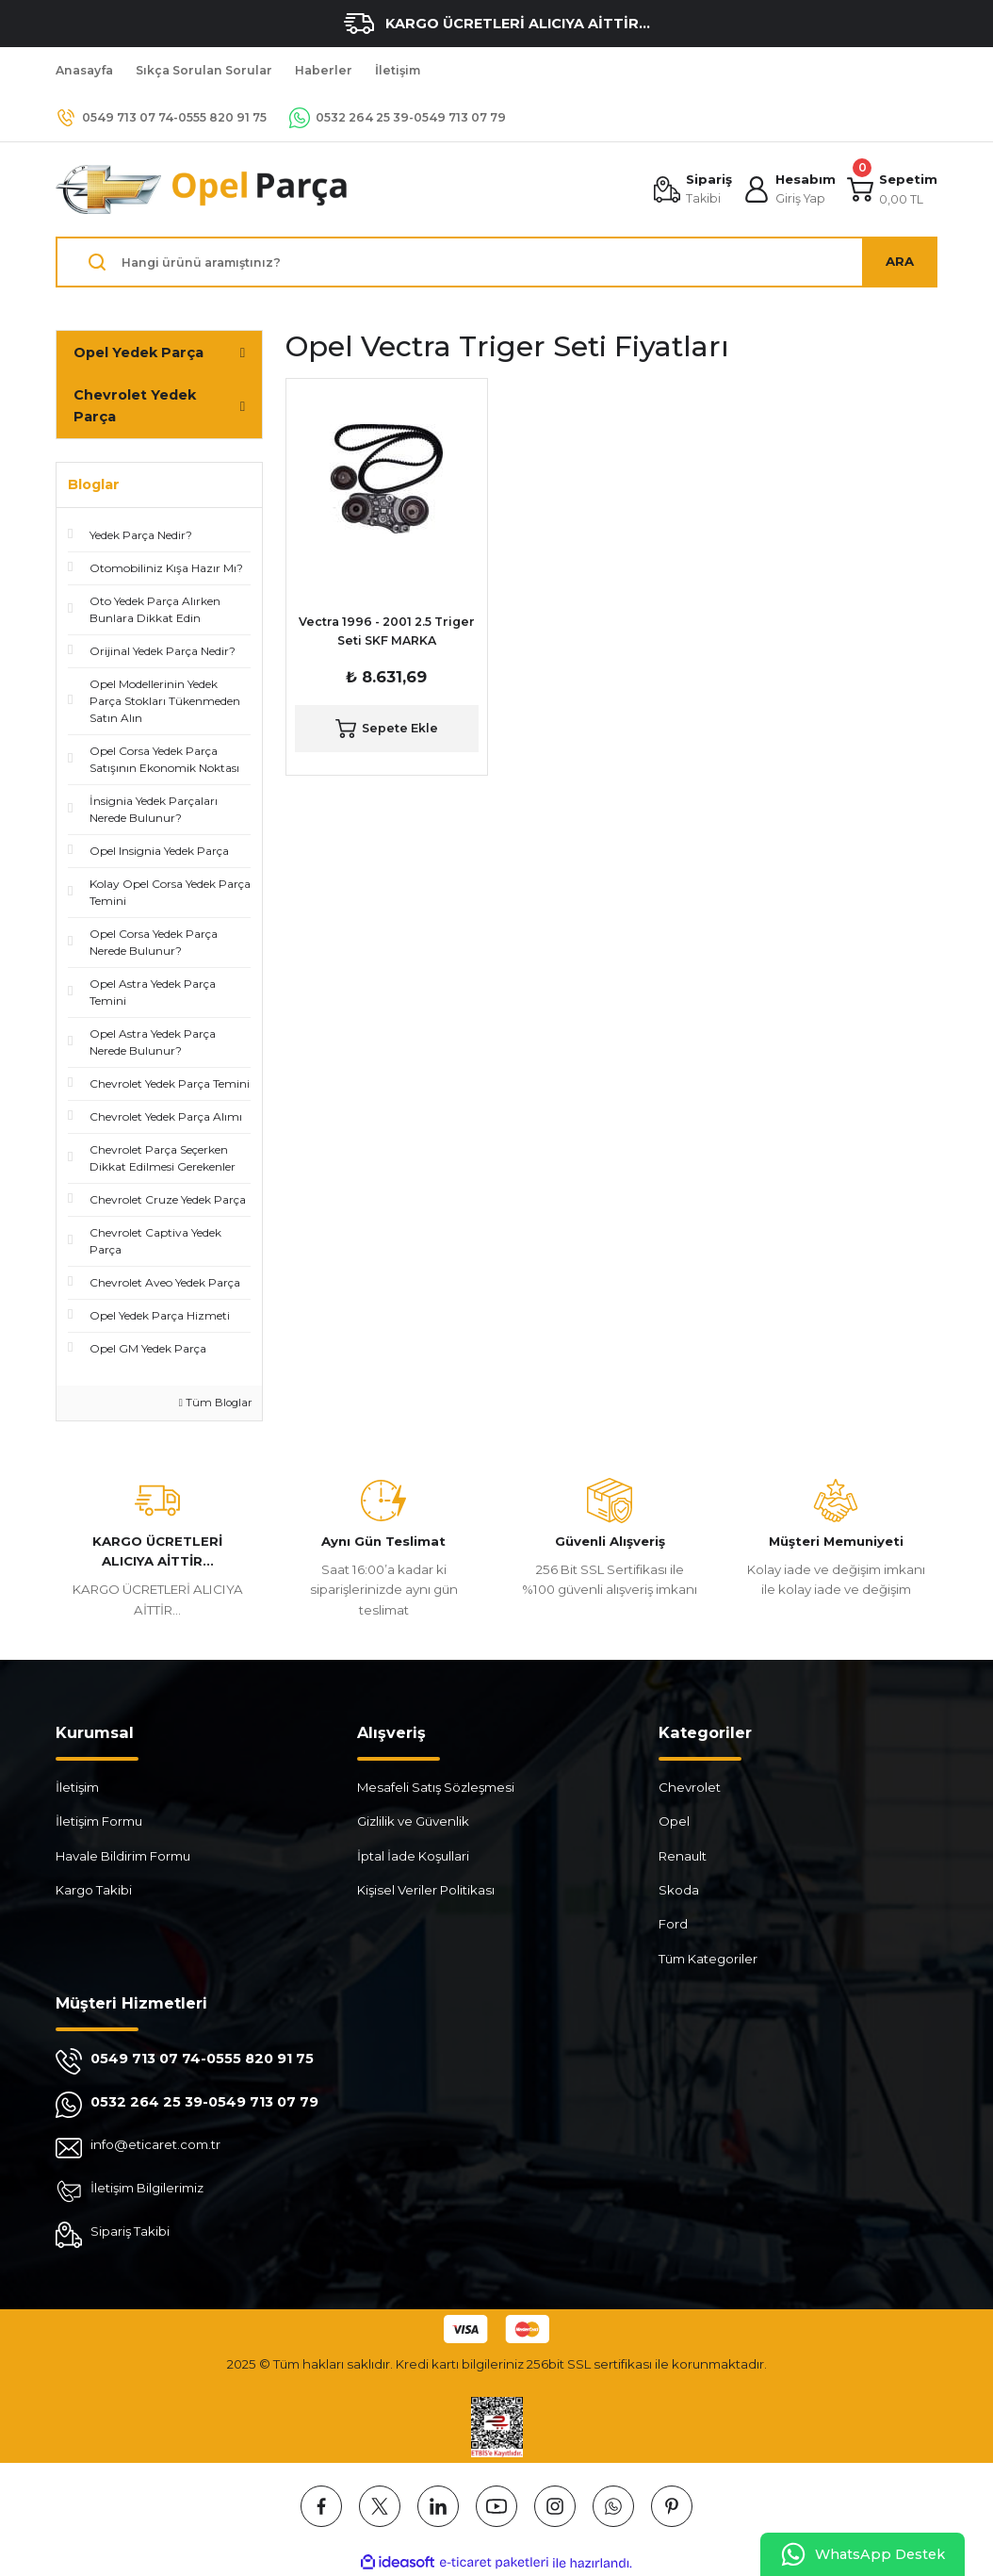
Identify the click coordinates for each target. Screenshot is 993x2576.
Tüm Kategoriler (708, 1958)
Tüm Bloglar (215, 1402)
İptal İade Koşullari (413, 1855)
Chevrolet (690, 1787)
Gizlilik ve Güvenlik (413, 1821)
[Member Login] (789, 189)
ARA (900, 261)
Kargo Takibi (94, 1889)
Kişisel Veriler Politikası (426, 1889)
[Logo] (203, 189)
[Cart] (892, 189)
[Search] (496, 262)
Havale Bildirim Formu (123, 1855)
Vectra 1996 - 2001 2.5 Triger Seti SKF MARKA (387, 631)
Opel (674, 1821)
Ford (673, 1923)
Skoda (679, 1889)
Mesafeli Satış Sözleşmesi (435, 1787)
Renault (683, 1855)
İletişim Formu (99, 1821)
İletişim (77, 1787)
